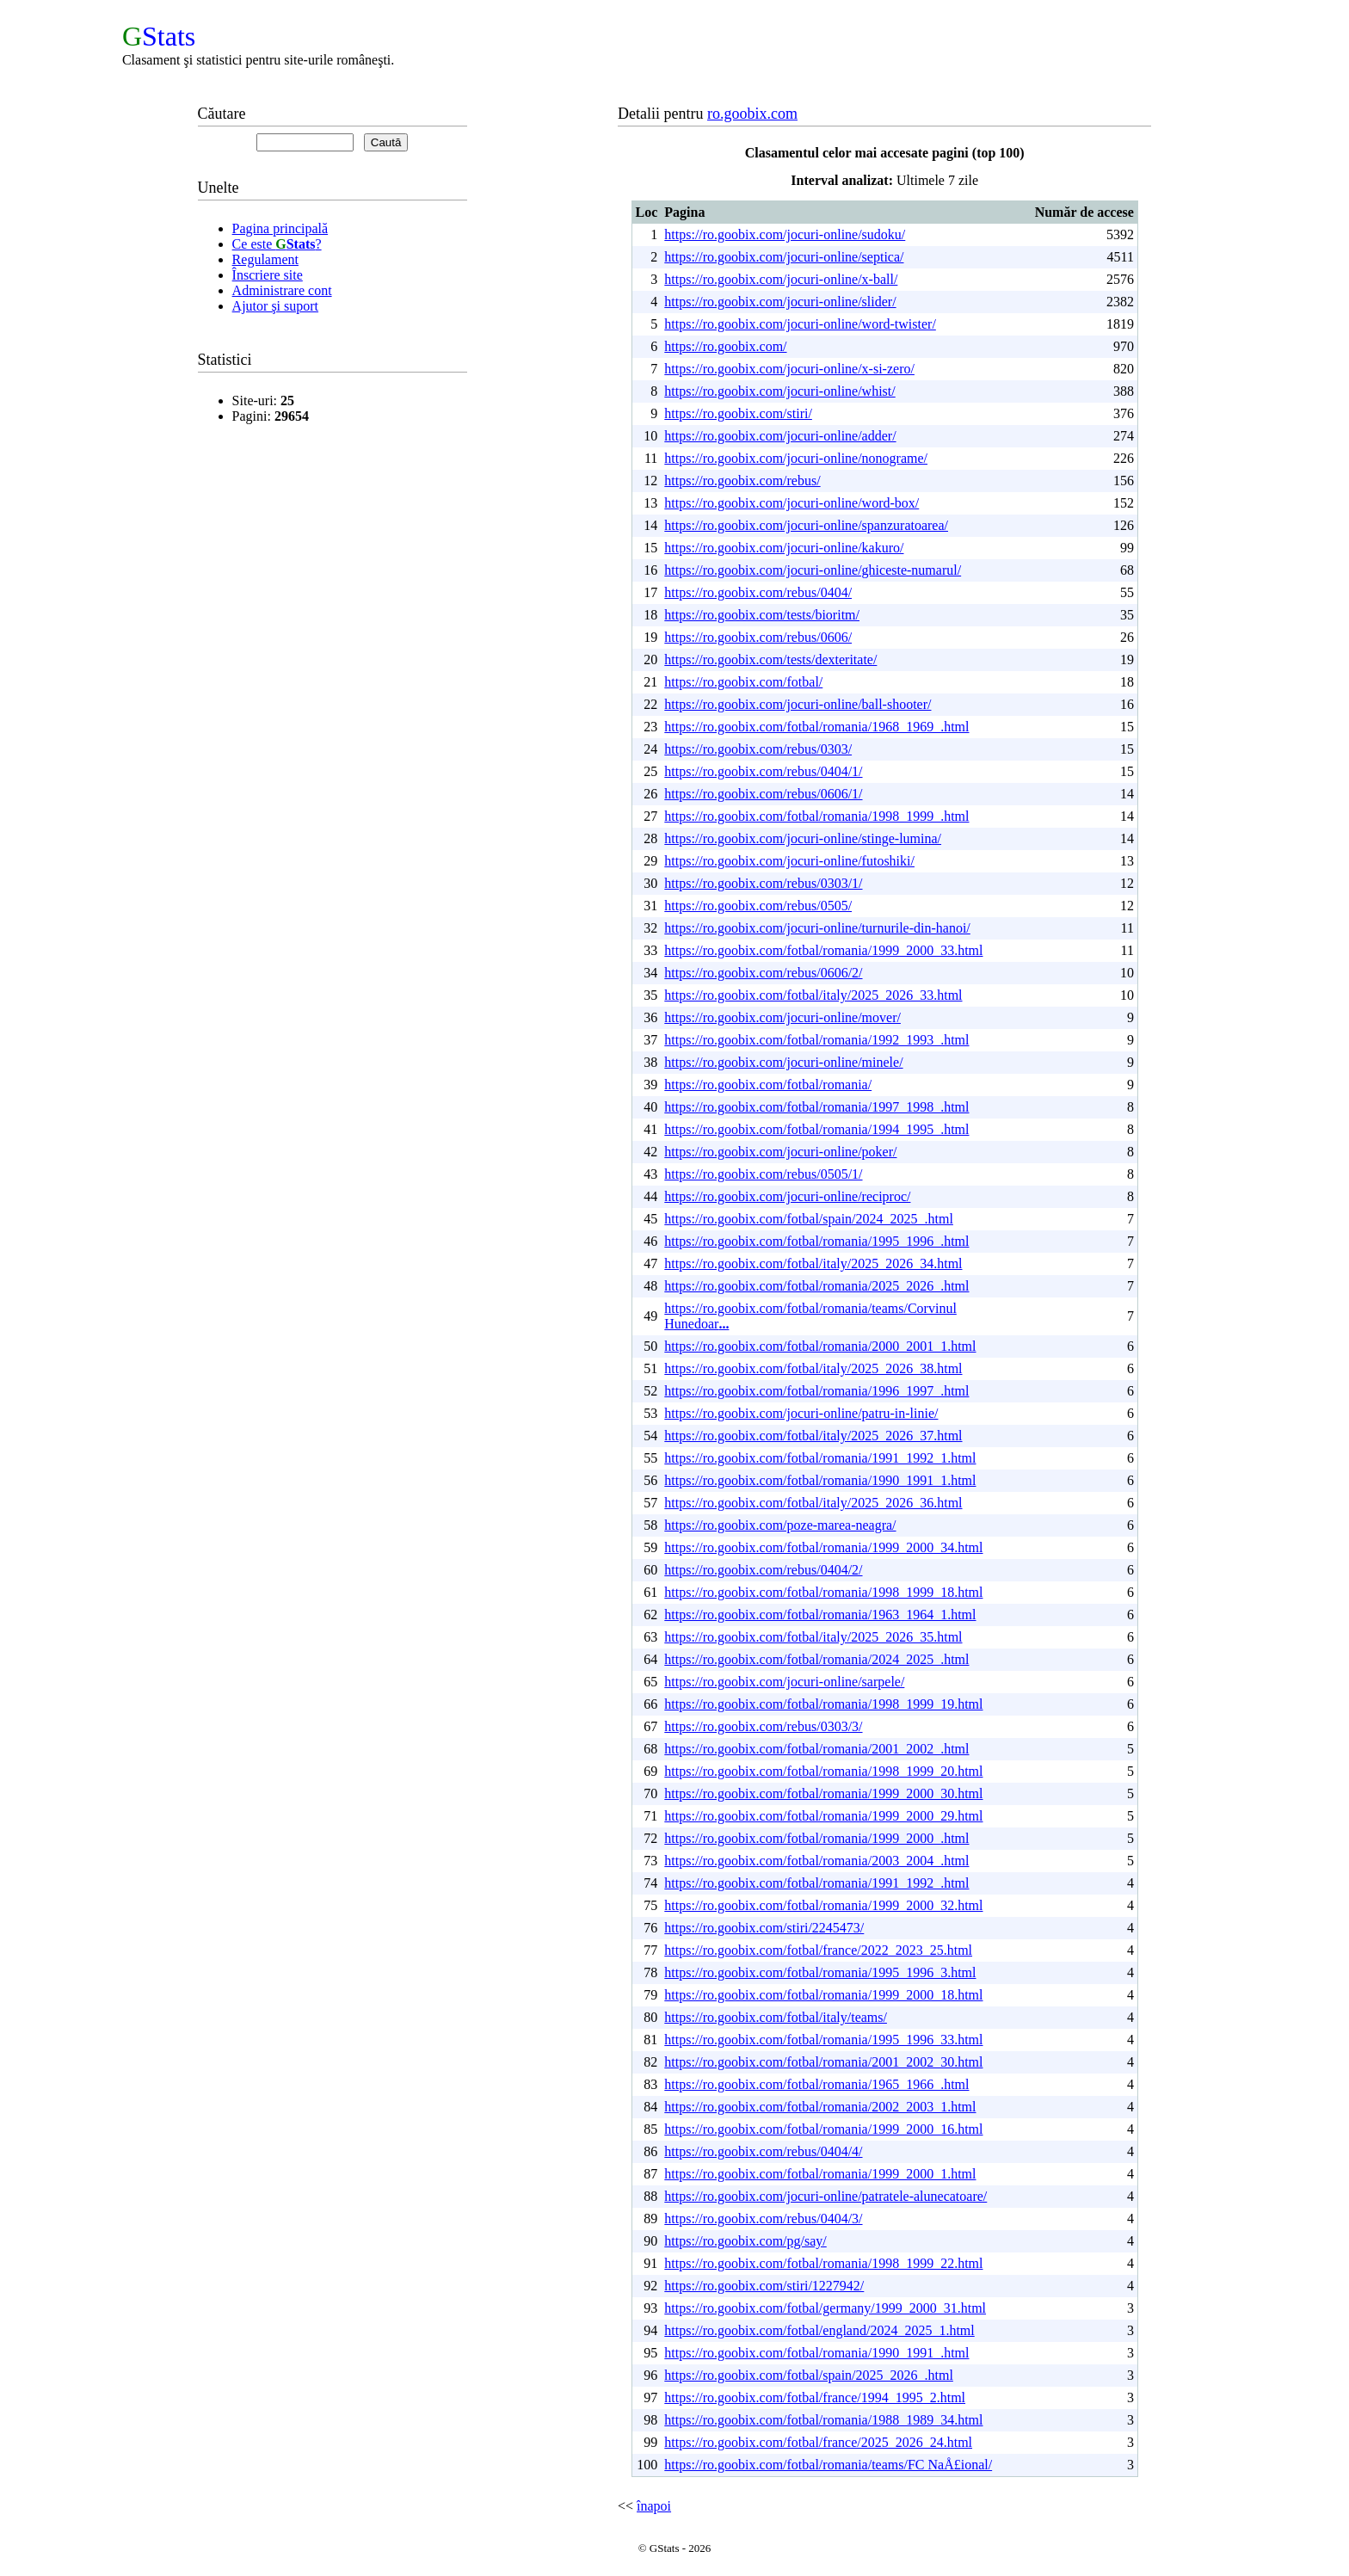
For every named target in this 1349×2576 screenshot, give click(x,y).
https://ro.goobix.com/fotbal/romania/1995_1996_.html (816, 1241)
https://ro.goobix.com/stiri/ (738, 413)
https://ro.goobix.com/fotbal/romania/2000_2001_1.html (820, 1346)
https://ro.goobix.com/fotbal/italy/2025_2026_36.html (813, 1502)
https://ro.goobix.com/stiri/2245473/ (764, 1927)
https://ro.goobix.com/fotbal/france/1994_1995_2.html (814, 2397)
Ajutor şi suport (275, 306)
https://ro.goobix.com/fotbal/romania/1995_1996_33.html (823, 2039)
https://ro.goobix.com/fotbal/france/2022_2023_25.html (818, 1950)
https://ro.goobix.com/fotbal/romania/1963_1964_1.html (820, 1614)
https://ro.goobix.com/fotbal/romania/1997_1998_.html (816, 1107)
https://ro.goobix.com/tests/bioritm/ (761, 614)
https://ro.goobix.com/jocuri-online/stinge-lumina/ (802, 838)
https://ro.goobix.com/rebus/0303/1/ (763, 883)
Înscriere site (267, 275)
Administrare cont (282, 290)
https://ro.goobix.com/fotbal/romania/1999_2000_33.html (823, 950)
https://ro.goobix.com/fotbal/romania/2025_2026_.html (816, 1286)
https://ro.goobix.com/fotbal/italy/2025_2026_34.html (813, 1263)
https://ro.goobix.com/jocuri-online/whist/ (779, 391)
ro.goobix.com (752, 113)
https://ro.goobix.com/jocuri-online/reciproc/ (787, 1196)
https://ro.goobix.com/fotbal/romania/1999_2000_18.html (823, 1994)
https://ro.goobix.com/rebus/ (742, 480)
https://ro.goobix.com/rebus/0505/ (758, 905)
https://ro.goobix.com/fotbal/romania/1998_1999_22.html (823, 2263)
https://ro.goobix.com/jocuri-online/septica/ (783, 257)
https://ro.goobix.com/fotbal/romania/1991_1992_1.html (820, 1458)
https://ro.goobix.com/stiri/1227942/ (764, 2285)
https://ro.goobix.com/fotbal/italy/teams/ (775, 2017)
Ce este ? (277, 244)
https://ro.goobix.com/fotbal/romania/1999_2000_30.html (823, 1793)
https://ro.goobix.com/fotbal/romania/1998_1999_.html (816, 816)
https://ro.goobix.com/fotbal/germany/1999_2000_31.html (825, 2308)
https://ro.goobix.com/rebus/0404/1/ (763, 771)
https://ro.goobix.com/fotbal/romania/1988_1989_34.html (823, 2420)
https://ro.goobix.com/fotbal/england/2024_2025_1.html (819, 2330)
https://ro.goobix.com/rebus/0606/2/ (763, 972)
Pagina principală (280, 228)
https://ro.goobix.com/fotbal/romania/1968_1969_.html (816, 726)
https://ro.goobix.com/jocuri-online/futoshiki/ (789, 861)
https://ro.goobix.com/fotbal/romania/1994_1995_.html (816, 1129)
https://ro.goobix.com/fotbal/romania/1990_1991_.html (816, 2352)
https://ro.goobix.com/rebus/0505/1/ (763, 1174)
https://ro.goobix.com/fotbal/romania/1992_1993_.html (816, 1039)
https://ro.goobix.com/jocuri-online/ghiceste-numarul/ (812, 570)
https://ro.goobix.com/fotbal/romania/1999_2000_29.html (823, 1816)
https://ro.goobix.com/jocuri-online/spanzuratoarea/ (806, 525)
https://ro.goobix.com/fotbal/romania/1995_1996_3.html (820, 1972)
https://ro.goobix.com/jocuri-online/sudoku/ (784, 234)
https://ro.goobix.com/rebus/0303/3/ (763, 1726)
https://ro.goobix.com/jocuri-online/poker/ (780, 1151)
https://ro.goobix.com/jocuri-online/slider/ (780, 301)
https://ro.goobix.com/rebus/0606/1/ (763, 793)
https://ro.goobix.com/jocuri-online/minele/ (783, 1062)
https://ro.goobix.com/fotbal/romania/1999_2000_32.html (823, 1905)
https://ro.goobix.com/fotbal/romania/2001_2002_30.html (823, 2062)
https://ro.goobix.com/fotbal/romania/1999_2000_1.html (820, 2173)
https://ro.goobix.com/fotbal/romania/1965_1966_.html (816, 2084)
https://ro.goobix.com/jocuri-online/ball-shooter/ (797, 704)
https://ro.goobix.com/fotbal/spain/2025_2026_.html (808, 2375)
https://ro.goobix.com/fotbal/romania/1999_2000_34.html (823, 1547)
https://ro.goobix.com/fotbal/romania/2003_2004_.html (816, 1860)
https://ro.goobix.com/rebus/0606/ (758, 637)
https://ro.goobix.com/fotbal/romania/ (768, 1084)
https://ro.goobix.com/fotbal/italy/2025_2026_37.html (813, 1435)
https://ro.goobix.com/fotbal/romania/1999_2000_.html (816, 1838)
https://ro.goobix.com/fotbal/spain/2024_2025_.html (808, 1218)
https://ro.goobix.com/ (725, 346)
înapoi (654, 2506)
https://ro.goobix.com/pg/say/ (745, 2241)
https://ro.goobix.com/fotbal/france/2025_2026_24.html (818, 2442)
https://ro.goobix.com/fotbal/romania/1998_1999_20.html (823, 1771)
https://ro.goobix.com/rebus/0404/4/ (763, 2151)
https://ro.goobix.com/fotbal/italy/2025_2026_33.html (813, 995)
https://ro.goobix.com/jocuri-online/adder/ (780, 435)
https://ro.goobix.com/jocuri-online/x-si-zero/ (789, 368)
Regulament (265, 259)
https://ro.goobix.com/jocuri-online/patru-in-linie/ (801, 1413)
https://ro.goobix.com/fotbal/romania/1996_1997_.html (816, 1391)
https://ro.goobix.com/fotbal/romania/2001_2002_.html (816, 1748)
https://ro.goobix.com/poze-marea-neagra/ (780, 1525)
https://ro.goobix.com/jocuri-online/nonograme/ (795, 458)
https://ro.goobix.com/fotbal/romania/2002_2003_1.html (820, 2106)
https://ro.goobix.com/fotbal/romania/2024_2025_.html (816, 1659)
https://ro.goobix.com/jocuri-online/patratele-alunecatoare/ (825, 2196)
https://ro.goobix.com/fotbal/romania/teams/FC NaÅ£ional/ (828, 2464)
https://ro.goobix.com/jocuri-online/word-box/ (791, 503)
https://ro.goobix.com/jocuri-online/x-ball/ (780, 279)
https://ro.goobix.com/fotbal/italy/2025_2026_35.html (813, 1637)
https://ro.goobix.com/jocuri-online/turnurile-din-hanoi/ (817, 928)
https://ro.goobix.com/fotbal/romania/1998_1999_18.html (823, 1592)
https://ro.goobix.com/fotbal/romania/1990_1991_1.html (820, 1480)
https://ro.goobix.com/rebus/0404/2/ (763, 1569)
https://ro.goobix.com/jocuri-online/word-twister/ (800, 324)
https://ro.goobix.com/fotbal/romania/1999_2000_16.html (823, 2129)
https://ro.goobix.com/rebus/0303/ (758, 749)
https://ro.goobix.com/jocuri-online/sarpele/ (784, 1681)
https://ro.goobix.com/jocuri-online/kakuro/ (783, 547)
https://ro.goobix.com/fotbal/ (743, 682)
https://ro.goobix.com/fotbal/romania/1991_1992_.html (816, 1883)
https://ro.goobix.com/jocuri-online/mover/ (782, 1017)
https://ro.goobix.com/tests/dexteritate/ (770, 659)
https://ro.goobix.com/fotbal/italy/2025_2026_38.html (813, 1368)
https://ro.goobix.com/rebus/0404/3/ (763, 2218)
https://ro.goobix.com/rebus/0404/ (758, 592)
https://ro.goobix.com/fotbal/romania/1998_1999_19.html (823, 1704)
